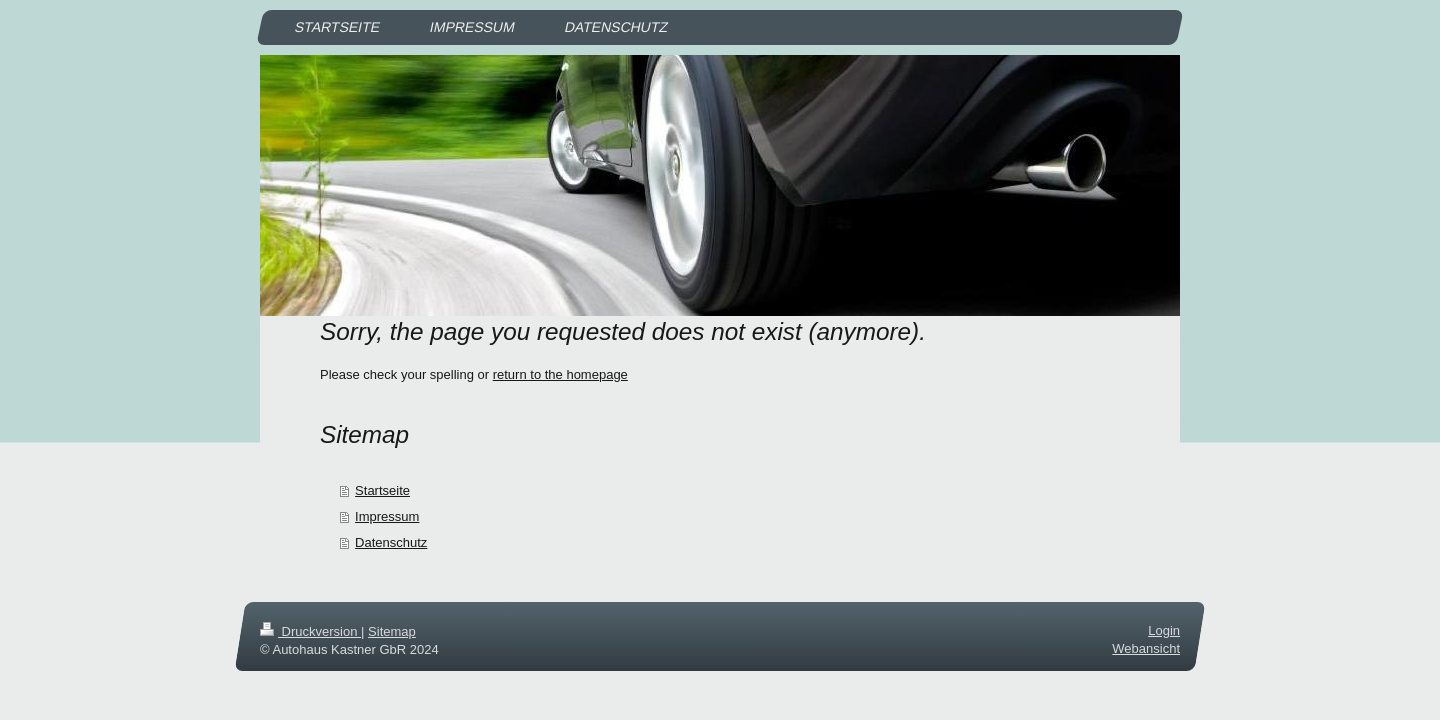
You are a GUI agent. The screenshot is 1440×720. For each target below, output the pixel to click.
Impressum (387, 516)
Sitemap (392, 631)
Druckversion (310, 631)
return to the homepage (560, 374)
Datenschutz (391, 542)
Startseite (382, 490)
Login (1164, 630)
